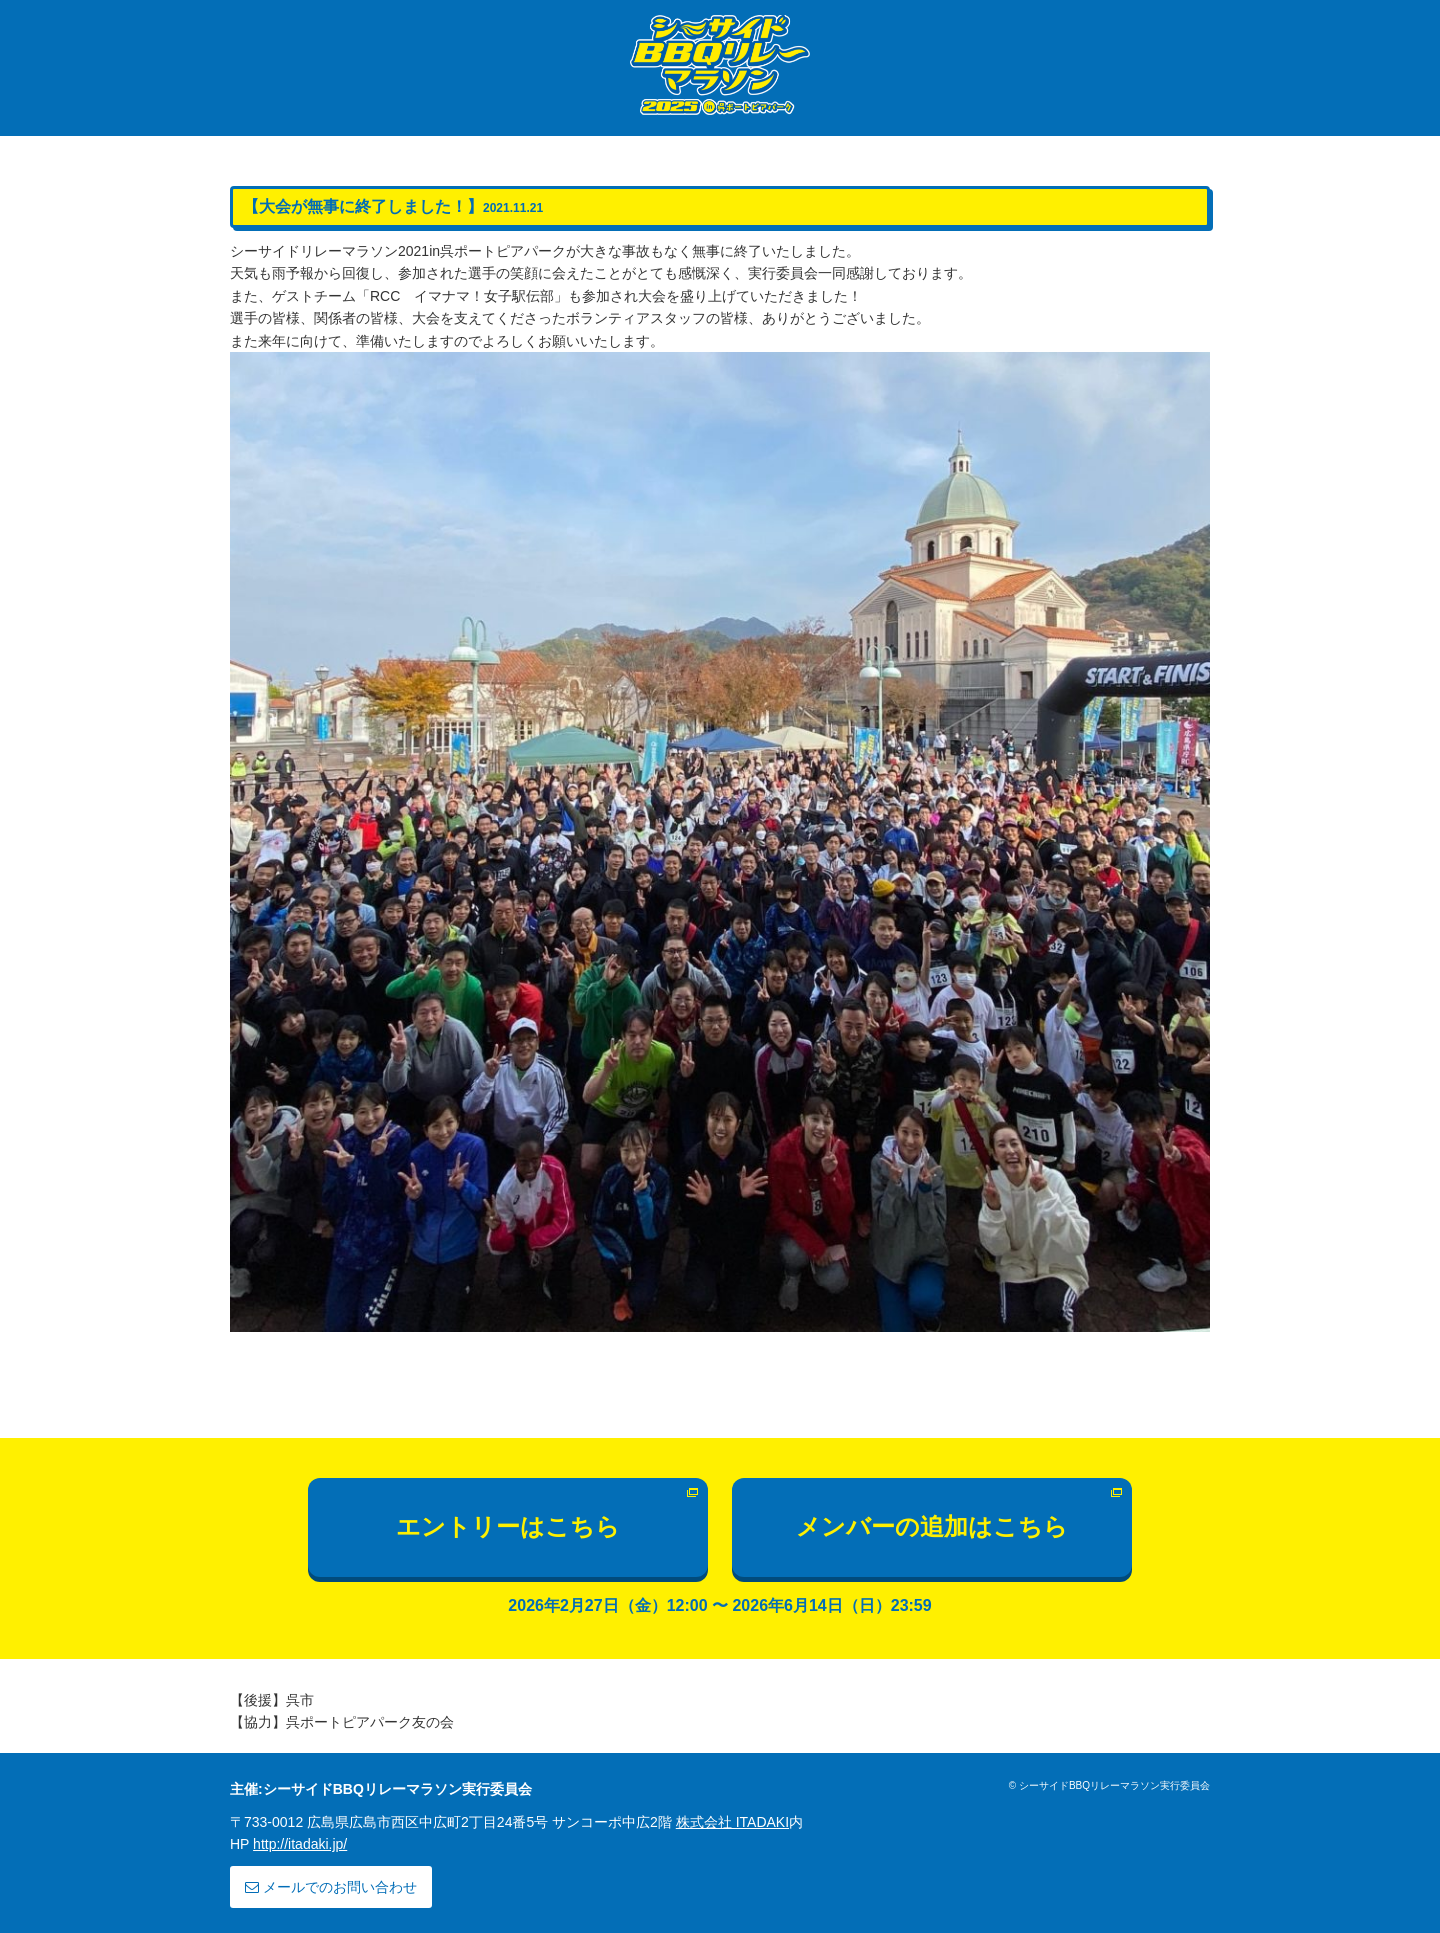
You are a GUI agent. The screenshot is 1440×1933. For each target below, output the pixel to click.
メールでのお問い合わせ (331, 1887)
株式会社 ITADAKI (732, 1822)
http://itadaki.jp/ (300, 1844)
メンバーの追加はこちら (932, 1526)
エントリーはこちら (508, 1526)
